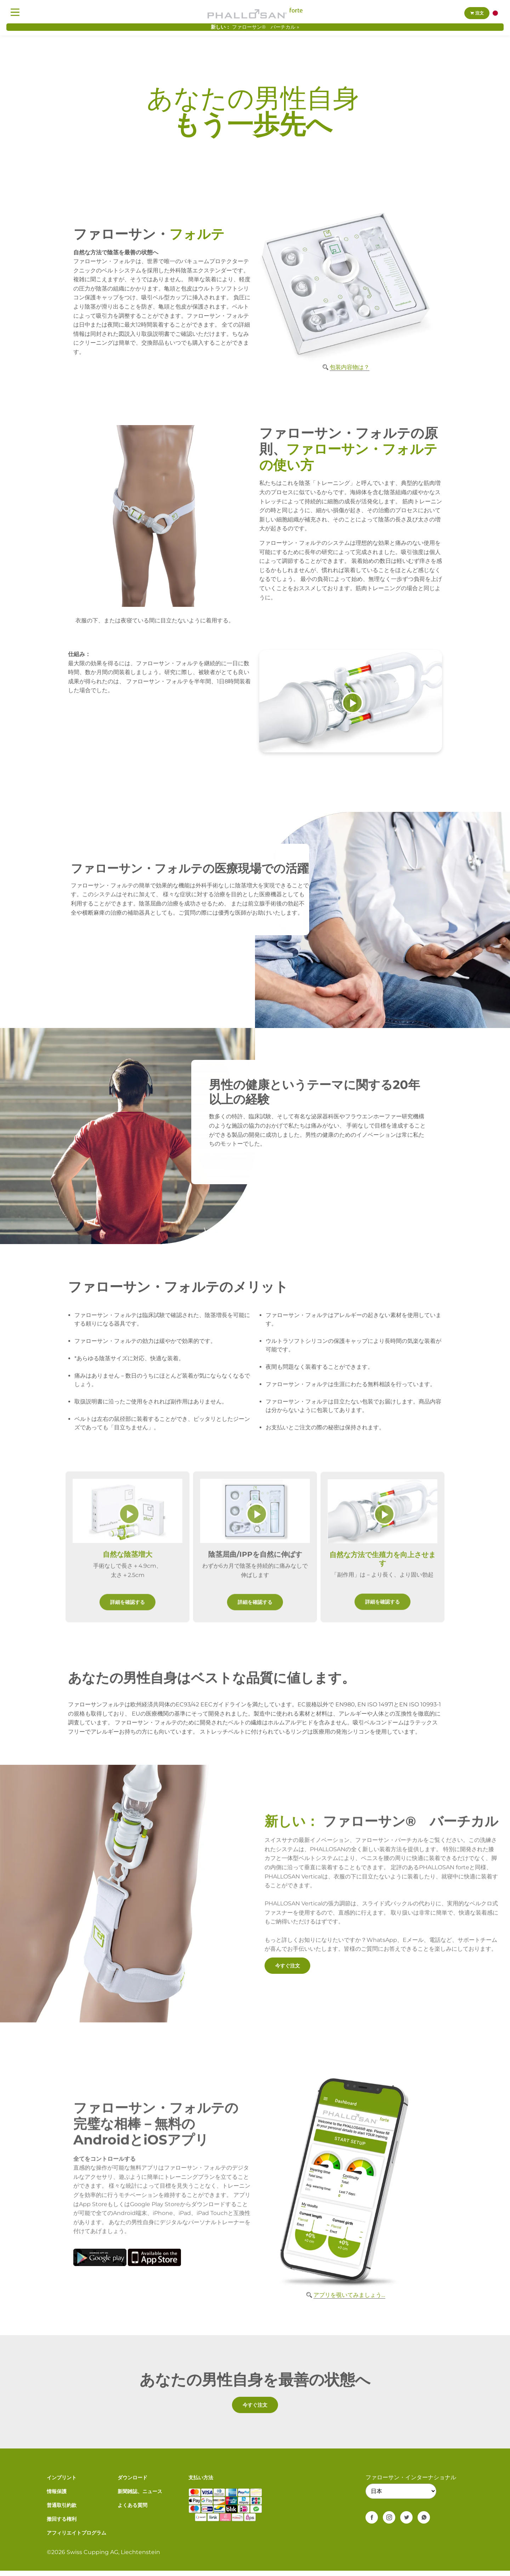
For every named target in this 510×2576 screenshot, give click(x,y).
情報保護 (57, 2496)
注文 (477, 13)
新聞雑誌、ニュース (140, 2496)
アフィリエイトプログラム (76, 2538)
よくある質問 (132, 2510)
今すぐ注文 (289, 1965)
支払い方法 (200, 2483)
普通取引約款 (61, 2510)
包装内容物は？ (349, 366)
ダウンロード (132, 2483)
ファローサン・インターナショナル (411, 2482)
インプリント (61, 2483)
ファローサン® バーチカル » (265, 27)
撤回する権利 (61, 2524)
